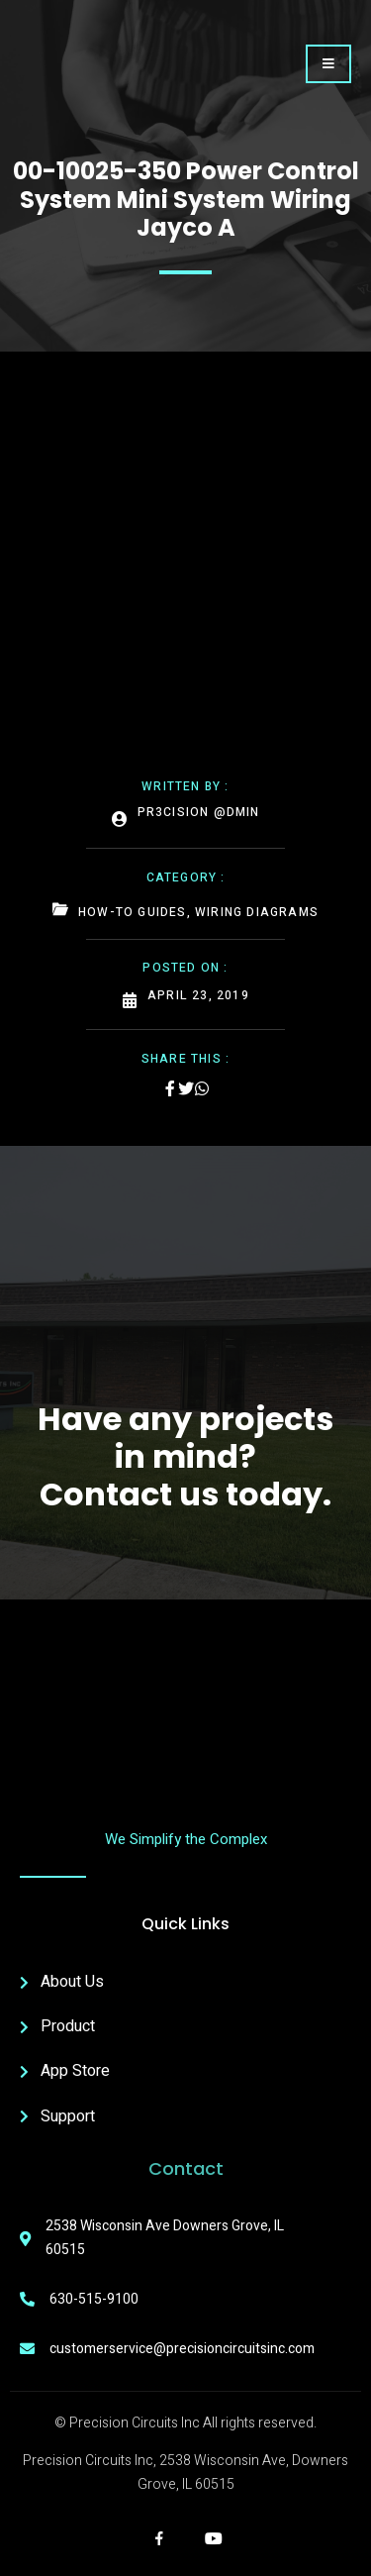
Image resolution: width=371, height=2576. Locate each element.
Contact (186, 2168)
